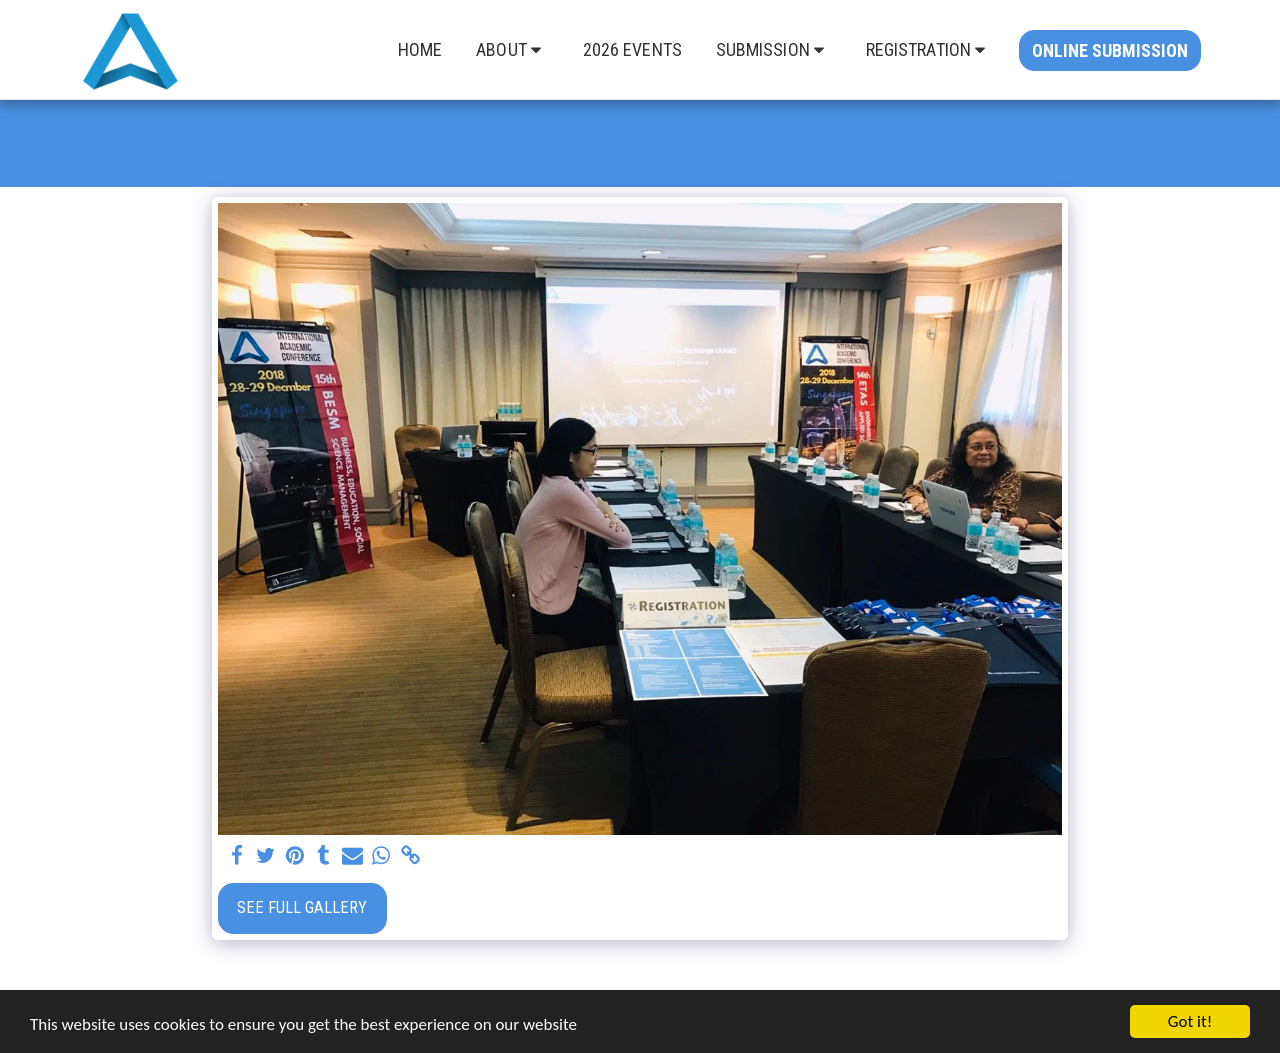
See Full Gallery (302, 907)
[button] (512, 50)
